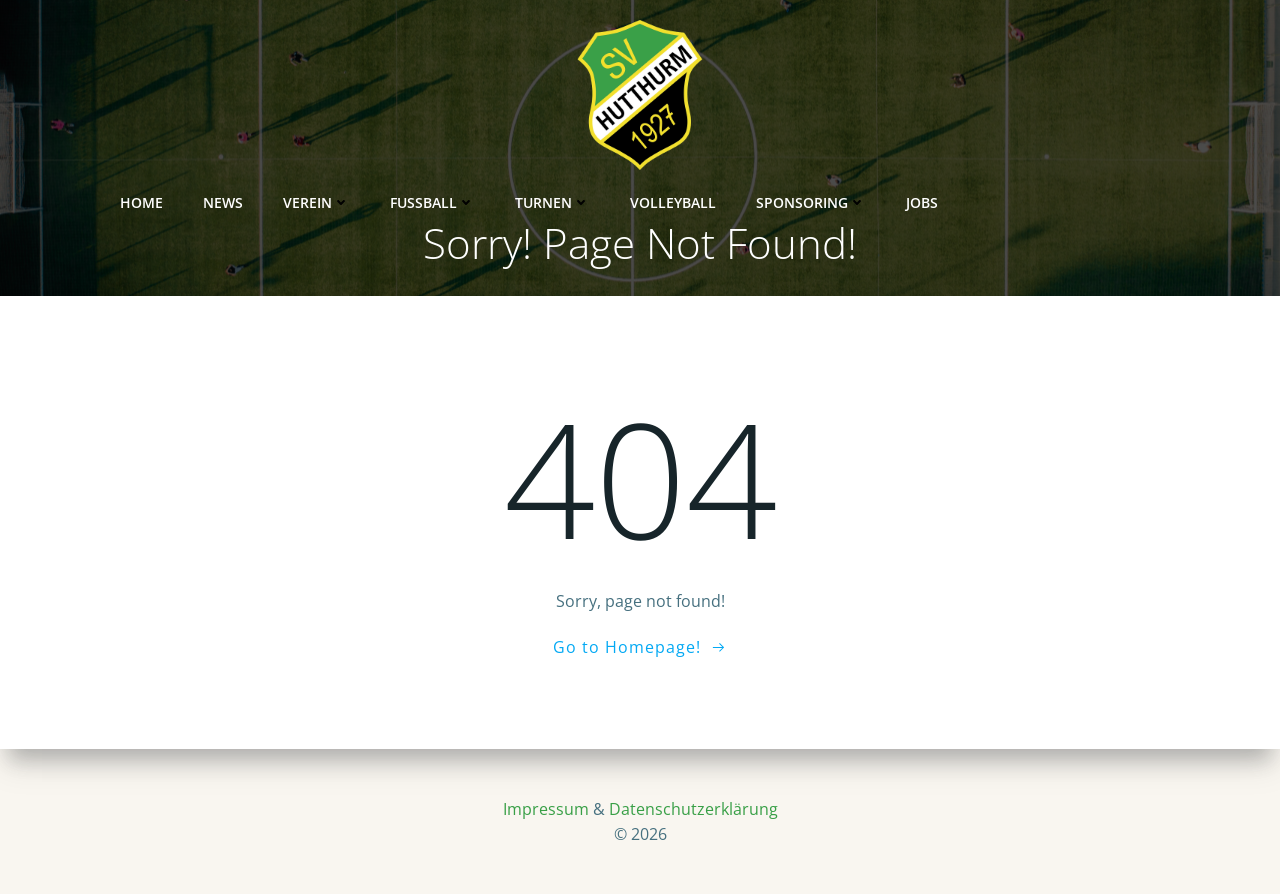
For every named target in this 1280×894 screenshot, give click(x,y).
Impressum (546, 809)
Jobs (996, 95)
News (297, 95)
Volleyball (747, 95)
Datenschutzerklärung (693, 809)
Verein (390, 95)
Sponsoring (885, 95)
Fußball (506, 95)
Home (215, 95)
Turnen (626, 95)
